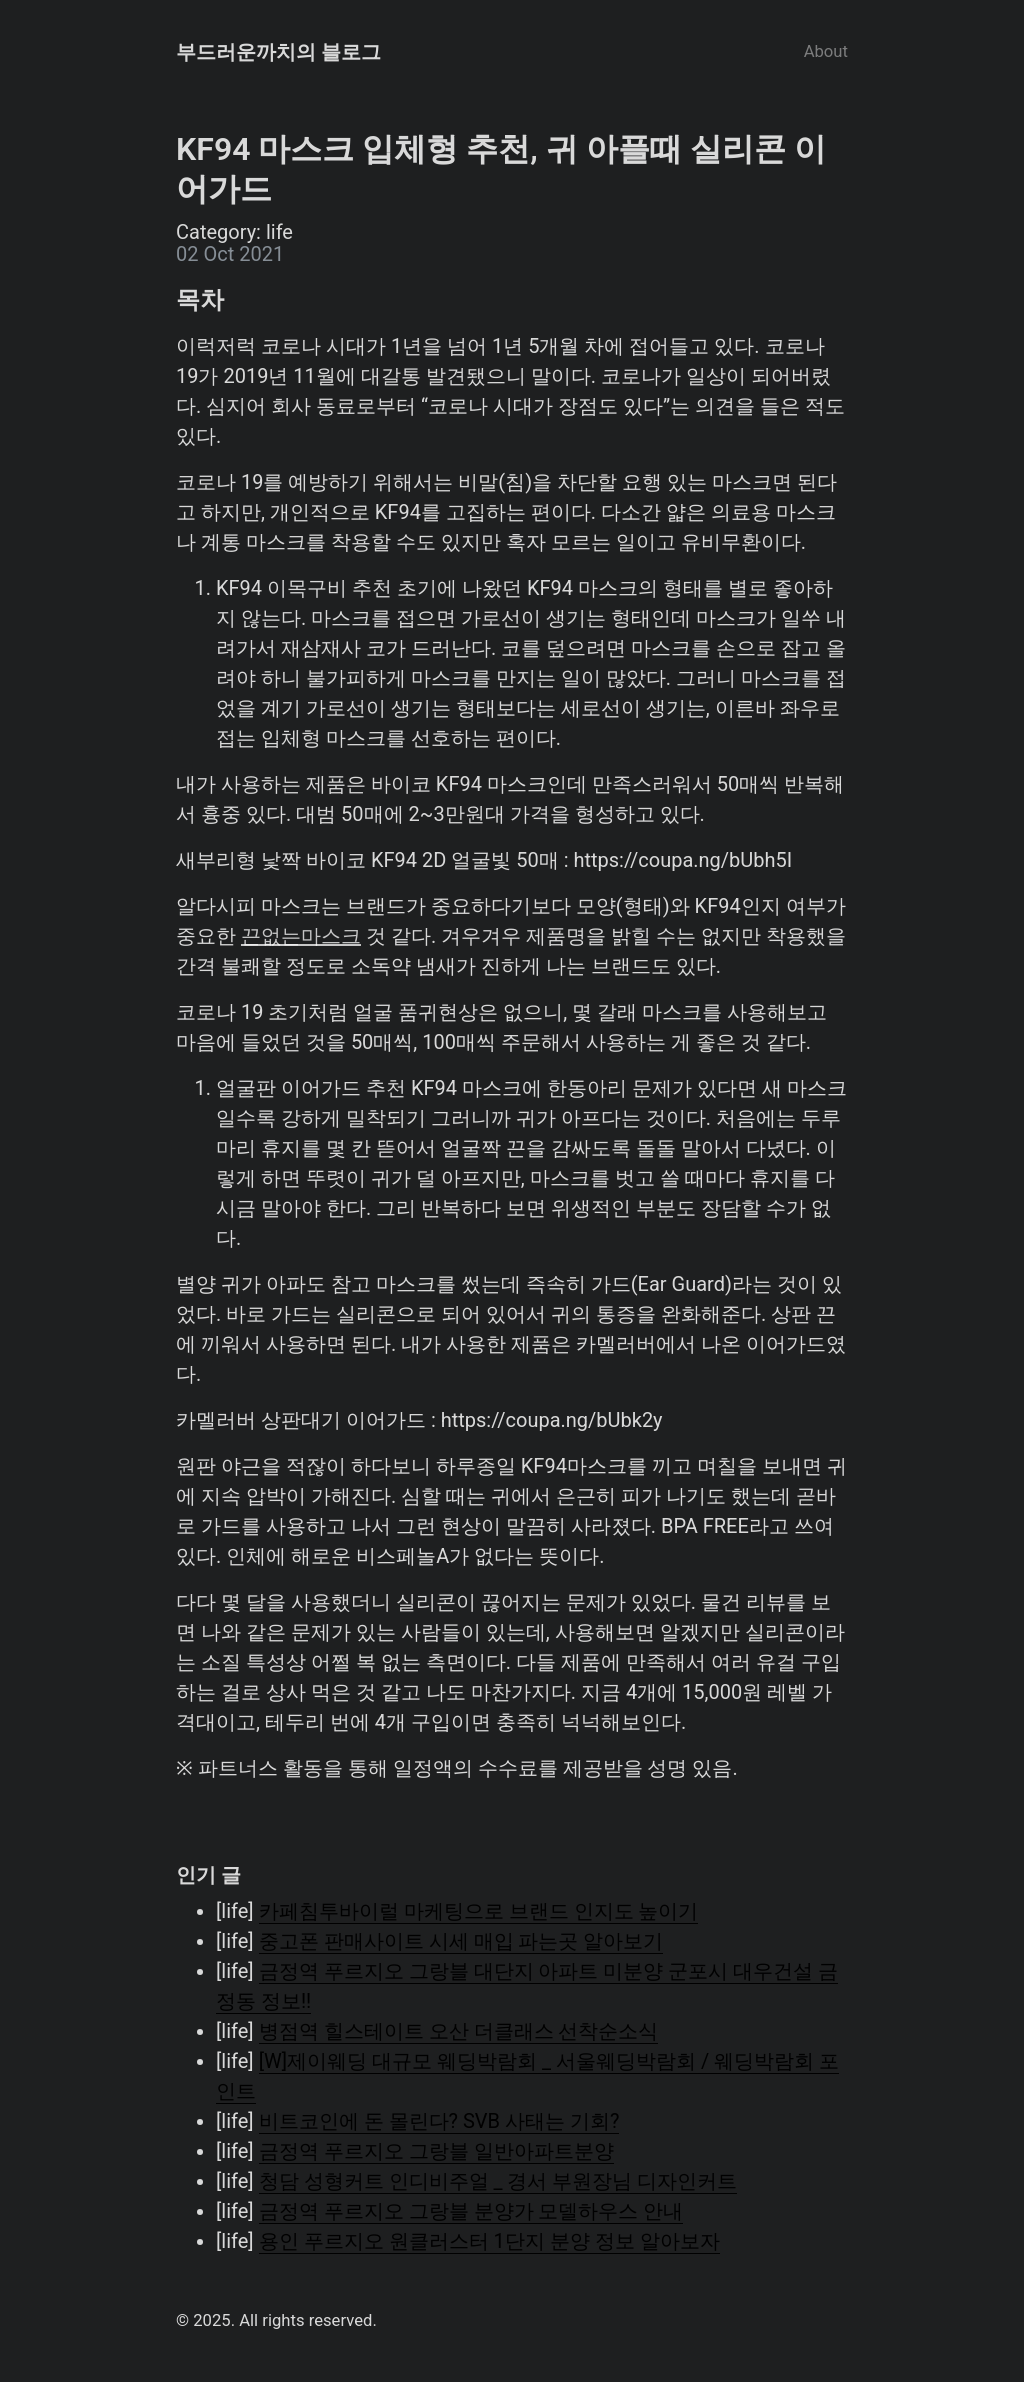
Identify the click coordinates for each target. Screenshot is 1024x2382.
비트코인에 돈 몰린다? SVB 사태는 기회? (439, 2121)
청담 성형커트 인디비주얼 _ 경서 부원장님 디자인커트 (498, 2181)
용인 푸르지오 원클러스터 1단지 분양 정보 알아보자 (489, 2241)
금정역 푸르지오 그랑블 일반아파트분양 (436, 2151)
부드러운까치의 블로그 (278, 52)
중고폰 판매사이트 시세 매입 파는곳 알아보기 (461, 1941)
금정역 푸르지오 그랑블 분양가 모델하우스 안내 (471, 2211)
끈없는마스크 (301, 936)
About (826, 51)
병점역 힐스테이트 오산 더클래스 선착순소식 (459, 2031)
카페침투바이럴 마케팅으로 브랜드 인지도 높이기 (479, 1911)
